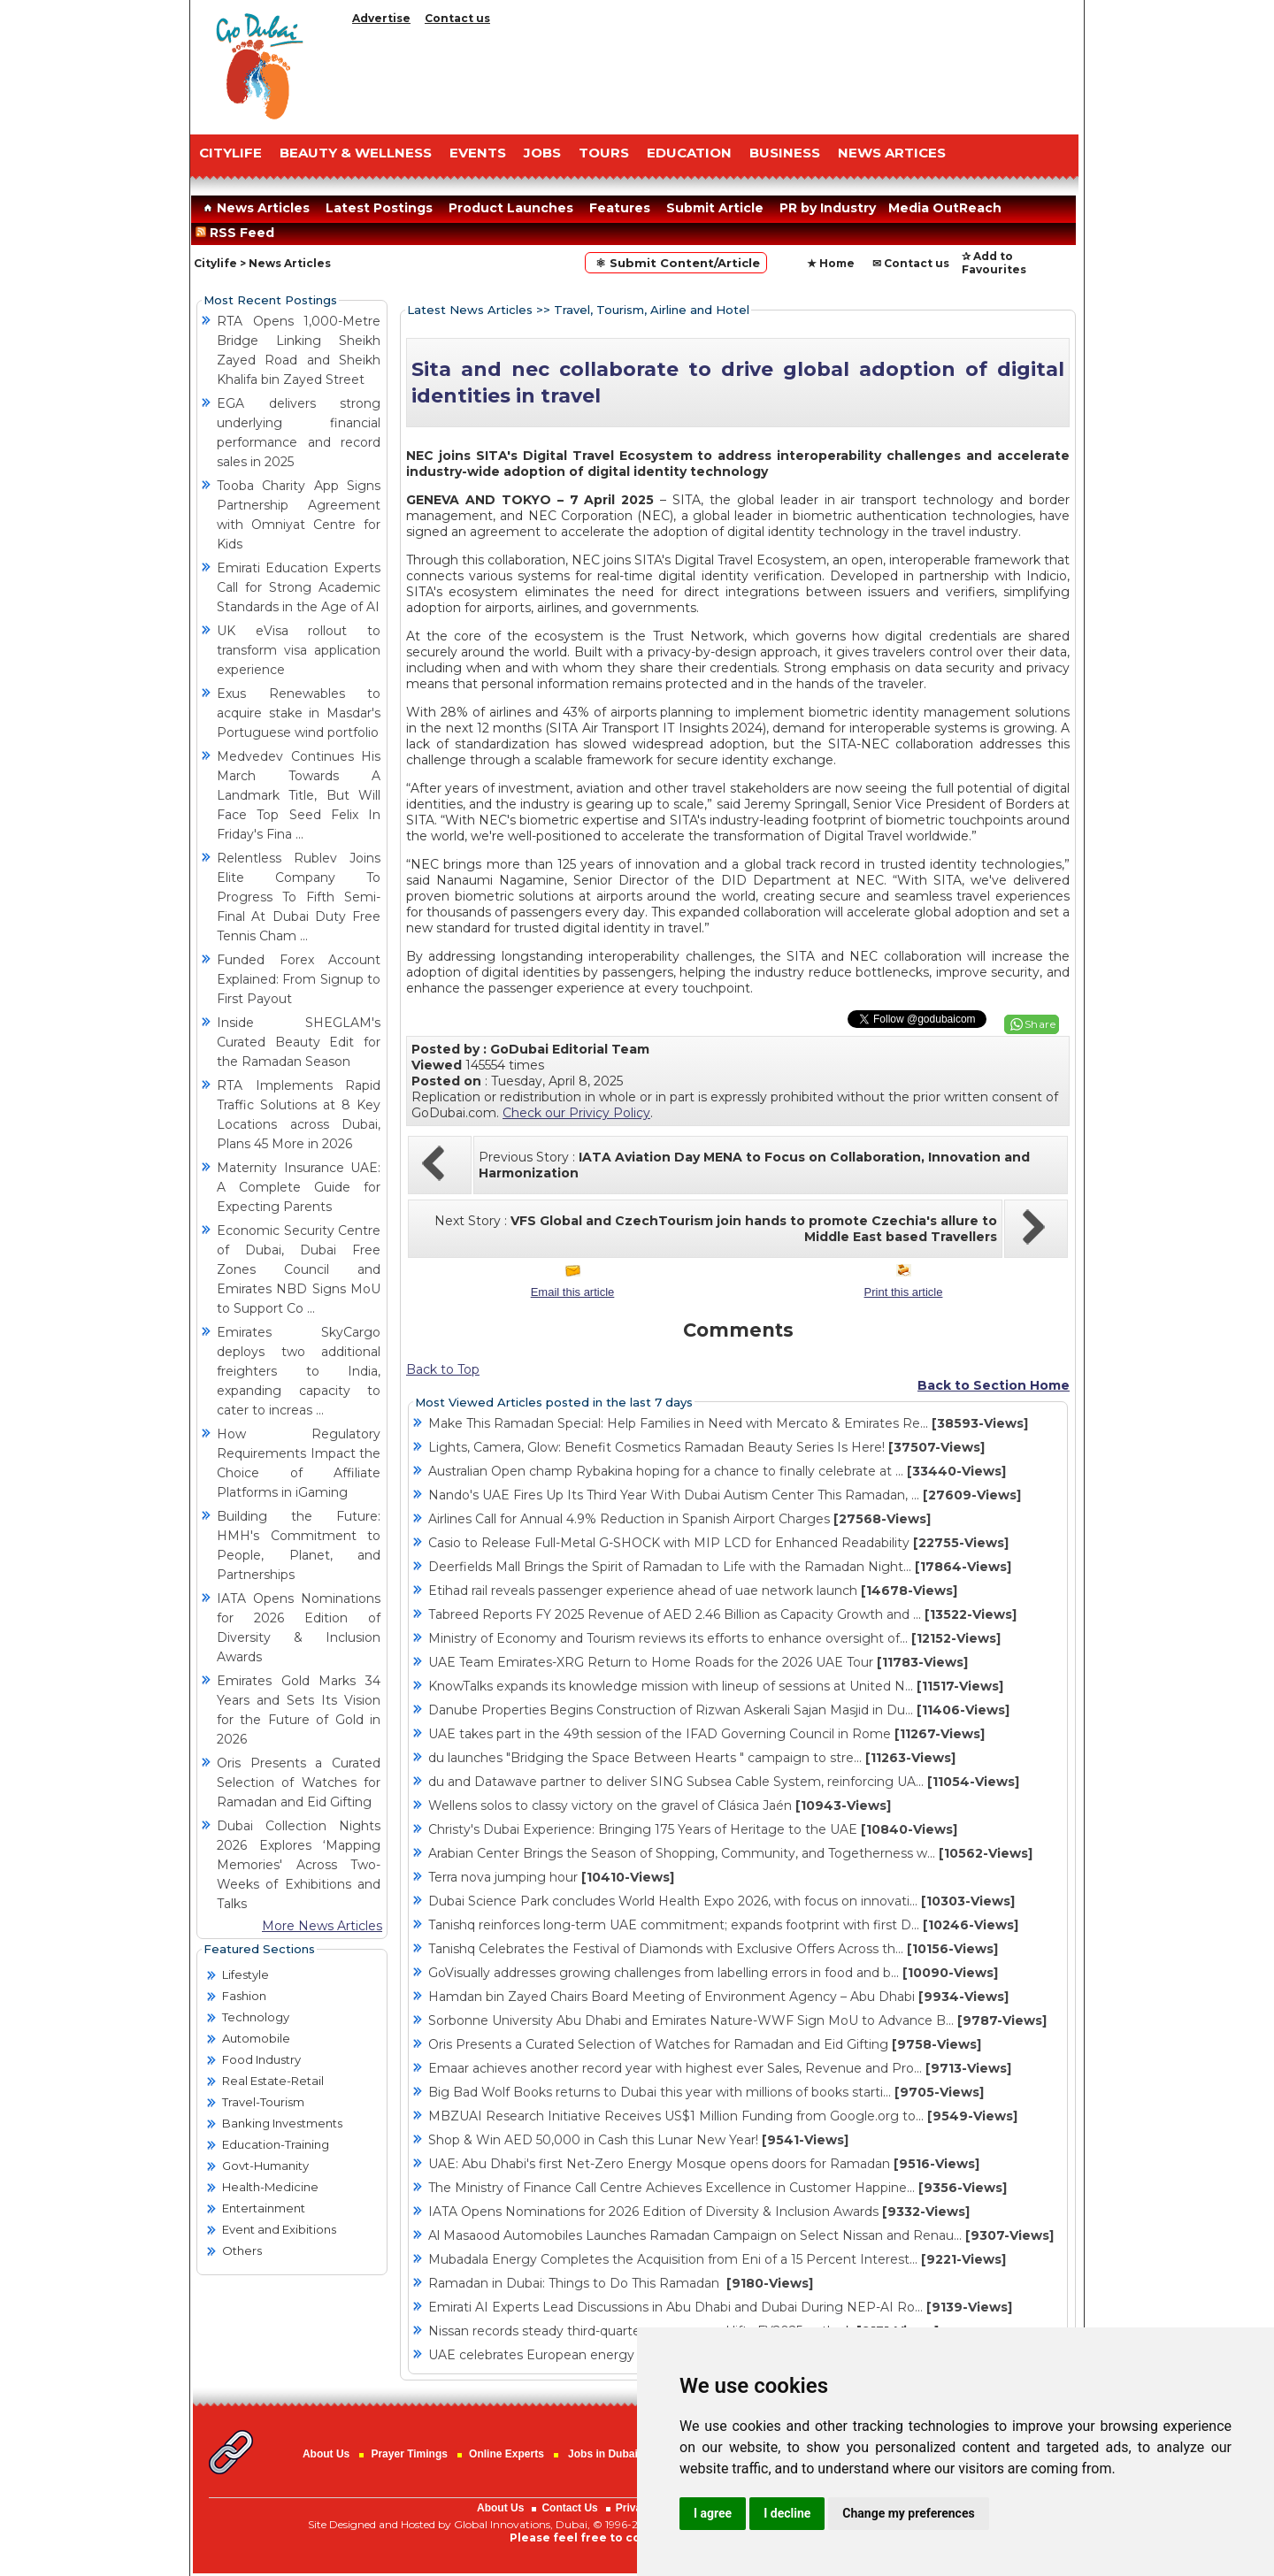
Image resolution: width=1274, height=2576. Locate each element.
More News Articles (322, 1926)
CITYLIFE (230, 152)
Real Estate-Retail (273, 2081)
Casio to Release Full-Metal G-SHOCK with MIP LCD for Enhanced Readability (718, 1543)
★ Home (831, 263)
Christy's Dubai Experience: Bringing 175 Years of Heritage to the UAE (692, 1829)
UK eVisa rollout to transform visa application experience (298, 650)
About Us (326, 2454)
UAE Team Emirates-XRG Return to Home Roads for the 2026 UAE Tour (698, 1662)
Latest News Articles (470, 310)
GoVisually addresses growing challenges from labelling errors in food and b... (713, 1973)
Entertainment (263, 2208)
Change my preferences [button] (908, 2513)
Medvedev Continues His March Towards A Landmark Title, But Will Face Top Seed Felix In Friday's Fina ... (298, 795)
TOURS (604, 152)
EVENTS (477, 152)
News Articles (254, 208)
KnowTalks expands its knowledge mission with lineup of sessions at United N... (715, 1686)
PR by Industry (827, 208)
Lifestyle (245, 1974)
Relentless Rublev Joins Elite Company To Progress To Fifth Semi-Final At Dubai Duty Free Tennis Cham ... (298, 897)
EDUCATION (689, 152)
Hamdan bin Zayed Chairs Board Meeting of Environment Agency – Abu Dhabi (718, 1997)
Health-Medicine (270, 2187)
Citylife (215, 263)
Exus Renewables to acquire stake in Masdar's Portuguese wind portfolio (298, 713)
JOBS (542, 152)
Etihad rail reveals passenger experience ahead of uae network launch (692, 1590)
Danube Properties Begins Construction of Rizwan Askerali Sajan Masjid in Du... (718, 1710)
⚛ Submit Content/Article (676, 263)
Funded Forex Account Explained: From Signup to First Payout (298, 979)
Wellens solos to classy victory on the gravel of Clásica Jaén (659, 1805)
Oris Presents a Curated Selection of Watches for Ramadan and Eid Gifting (298, 1782)
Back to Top (443, 1369)
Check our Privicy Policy (576, 1113)
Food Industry (261, 2059)
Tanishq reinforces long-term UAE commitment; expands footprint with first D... (723, 1925)
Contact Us (569, 2508)
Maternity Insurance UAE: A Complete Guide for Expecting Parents (298, 1187)
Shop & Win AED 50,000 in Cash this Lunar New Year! (638, 2140)
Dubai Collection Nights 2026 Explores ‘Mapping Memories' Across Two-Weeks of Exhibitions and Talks (298, 1865)
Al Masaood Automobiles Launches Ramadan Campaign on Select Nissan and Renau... (741, 2235)
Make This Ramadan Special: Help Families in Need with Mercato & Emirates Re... (728, 1423)
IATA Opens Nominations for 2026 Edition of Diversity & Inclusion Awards (699, 2212)
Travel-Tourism (263, 2102)
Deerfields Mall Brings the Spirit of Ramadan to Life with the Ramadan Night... (719, 1567)
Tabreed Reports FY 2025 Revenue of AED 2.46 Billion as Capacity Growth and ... (722, 1614)
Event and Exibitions (279, 2229)
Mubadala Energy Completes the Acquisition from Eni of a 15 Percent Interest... (717, 2259)
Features (620, 208)
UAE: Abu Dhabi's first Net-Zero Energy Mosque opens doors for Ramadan (703, 2164)
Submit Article (715, 208)
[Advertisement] (712, 75)
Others (242, 2250)
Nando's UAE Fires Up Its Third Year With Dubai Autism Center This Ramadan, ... (724, 1495)
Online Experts (506, 2454)
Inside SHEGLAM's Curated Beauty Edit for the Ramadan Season (298, 1042)
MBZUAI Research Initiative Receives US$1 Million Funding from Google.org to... (722, 2116)
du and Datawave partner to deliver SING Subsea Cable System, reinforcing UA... (723, 1782)
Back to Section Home (993, 1385)
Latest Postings (379, 208)
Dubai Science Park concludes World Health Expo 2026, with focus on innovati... (721, 1901)
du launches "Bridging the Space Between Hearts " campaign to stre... (692, 1758)
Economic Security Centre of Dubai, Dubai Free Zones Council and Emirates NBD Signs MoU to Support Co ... (298, 1269)
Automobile (256, 2038)
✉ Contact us (910, 263)
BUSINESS (784, 152)
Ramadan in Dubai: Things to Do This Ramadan (620, 2283)
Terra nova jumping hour (551, 1877)
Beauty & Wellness (356, 152)
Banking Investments (282, 2123)
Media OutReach (945, 208)
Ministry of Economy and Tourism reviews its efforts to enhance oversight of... (714, 1638)
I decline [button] (787, 2513)
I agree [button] (713, 2513)
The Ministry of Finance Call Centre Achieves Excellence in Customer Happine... (717, 2188)
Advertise (381, 18)
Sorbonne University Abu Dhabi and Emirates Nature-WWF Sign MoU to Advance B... (737, 2020)
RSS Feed (238, 233)
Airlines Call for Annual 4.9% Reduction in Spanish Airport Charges (679, 1519)
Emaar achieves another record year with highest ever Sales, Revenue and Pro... (719, 2068)
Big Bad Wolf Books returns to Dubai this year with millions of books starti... (706, 2092)
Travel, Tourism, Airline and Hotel (651, 310)
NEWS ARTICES (892, 152)
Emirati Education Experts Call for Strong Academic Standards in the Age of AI (298, 587)
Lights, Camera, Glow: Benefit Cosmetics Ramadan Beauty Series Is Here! (706, 1447)
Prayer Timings (409, 2454)
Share (1040, 1024)
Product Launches (511, 208)
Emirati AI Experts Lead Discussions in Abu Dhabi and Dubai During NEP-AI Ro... (720, 2307)
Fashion (244, 1996)
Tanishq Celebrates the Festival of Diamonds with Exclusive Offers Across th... (713, 1949)
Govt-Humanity (265, 2165)
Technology (255, 2017)
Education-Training (275, 2144)
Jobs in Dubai (603, 2454)
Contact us (457, 18)
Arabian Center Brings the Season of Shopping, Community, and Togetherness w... (730, 1853)
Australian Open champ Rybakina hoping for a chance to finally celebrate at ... (717, 1471)
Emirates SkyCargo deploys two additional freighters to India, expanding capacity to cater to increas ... (298, 1371)
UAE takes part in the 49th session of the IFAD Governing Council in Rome (706, 1734)
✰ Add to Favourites (994, 262)
